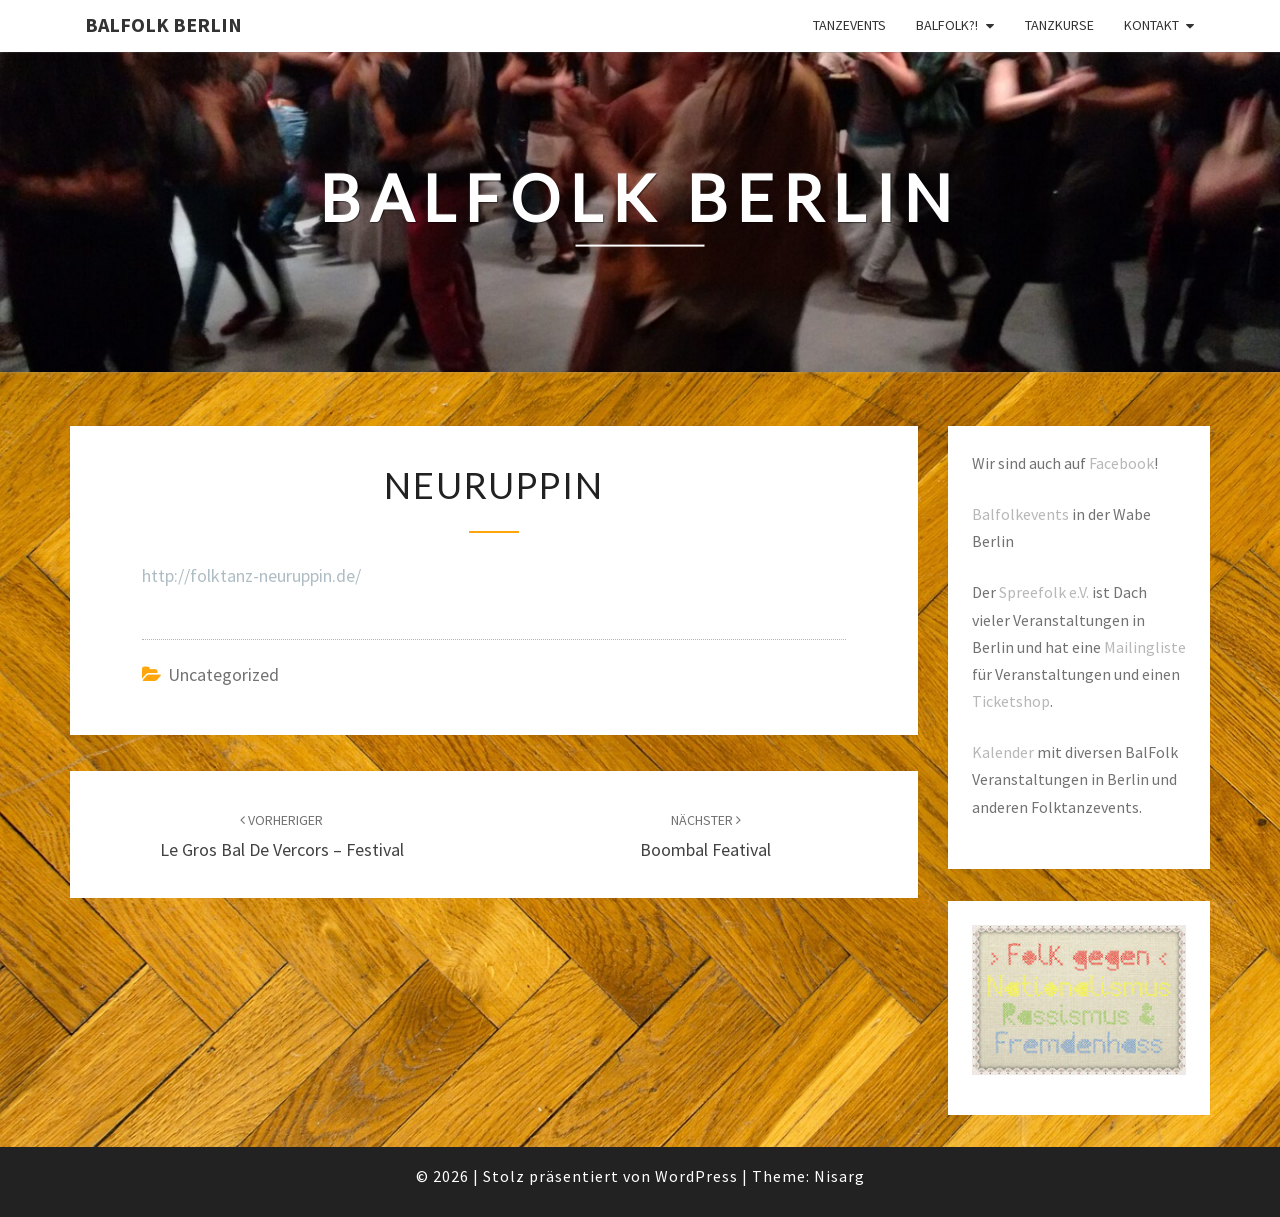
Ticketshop (1011, 701)
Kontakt (1151, 25)
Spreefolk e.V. (1044, 592)
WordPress (696, 1176)
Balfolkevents (1020, 514)
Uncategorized (223, 674)
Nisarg (839, 1176)
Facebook (1121, 463)
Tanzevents (849, 25)
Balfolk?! (947, 25)
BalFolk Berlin (163, 24)
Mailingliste (1145, 647)
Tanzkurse (1059, 25)
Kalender (1003, 752)
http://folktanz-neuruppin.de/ (251, 575)
